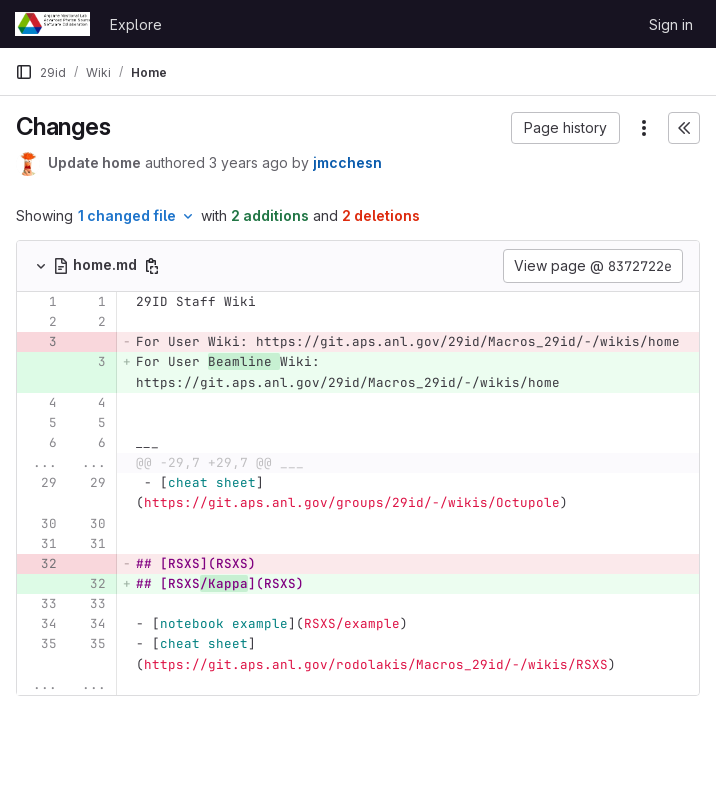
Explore (136, 24)
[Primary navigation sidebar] (24, 72)
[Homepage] (52, 24)
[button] (565, 128)
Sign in (671, 24)
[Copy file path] (152, 266)
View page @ (593, 266)
